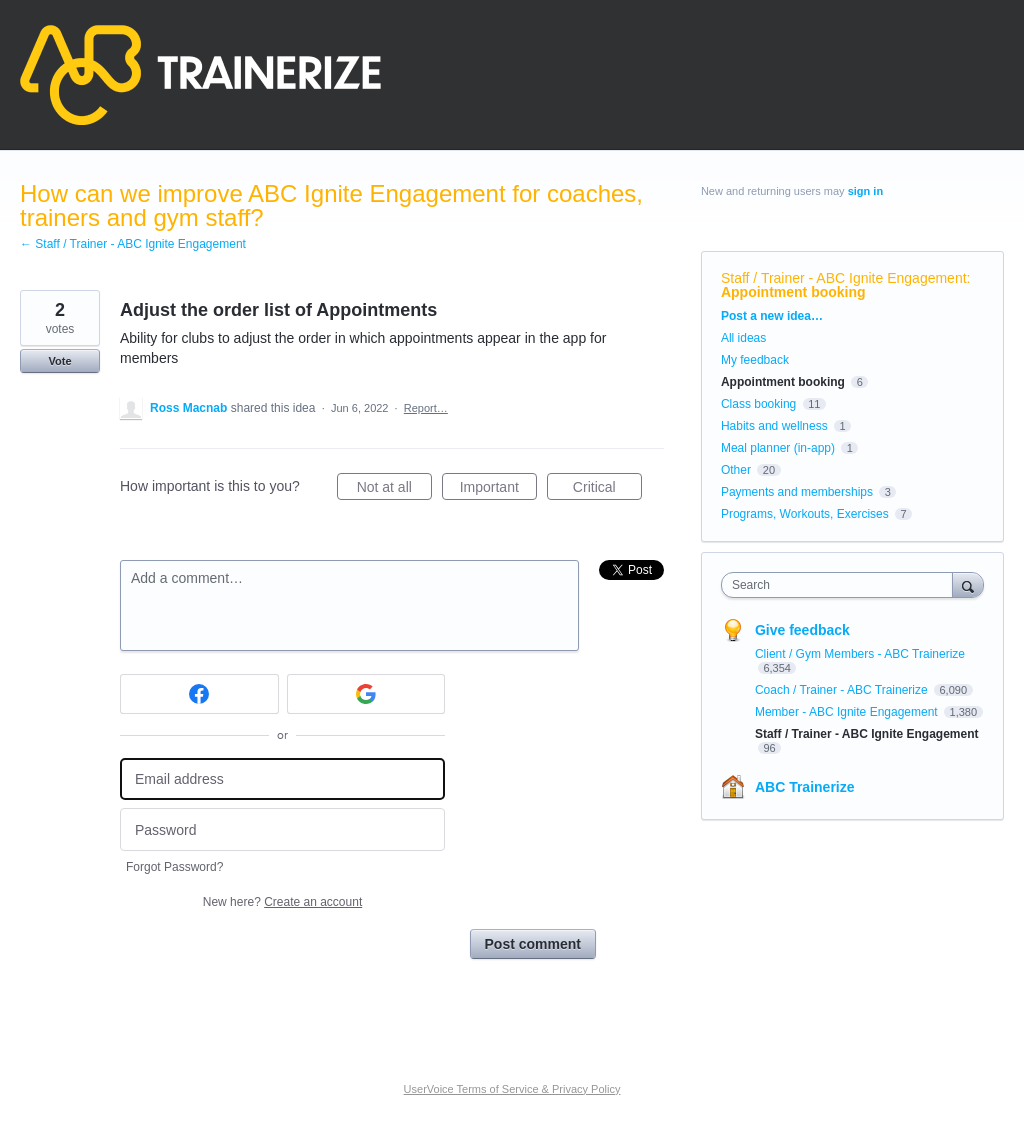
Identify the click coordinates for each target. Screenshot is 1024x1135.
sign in (865, 191)
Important (498, 490)
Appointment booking (793, 292)
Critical (607, 490)
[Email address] (282, 779)
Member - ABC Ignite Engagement (848, 712)
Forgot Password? (174, 867)
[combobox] (841, 585)
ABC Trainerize (805, 787)
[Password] (282, 829)
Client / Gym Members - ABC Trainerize (860, 654)
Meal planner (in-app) (778, 448)
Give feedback (802, 630)
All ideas (743, 338)
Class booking (758, 404)
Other (736, 470)
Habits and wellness (774, 426)
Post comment (533, 944)
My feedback (755, 360)
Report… (426, 408)
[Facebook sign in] (199, 694)
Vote (59, 361)
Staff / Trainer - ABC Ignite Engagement (844, 278)
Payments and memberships (797, 492)
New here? (282, 902)
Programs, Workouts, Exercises (805, 514)
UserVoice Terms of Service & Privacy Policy (512, 1089)
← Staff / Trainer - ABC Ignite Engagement (133, 244)
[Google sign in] (366, 694)
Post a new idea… (772, 316)
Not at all (394, 490)
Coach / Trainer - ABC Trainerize (843, 690)
